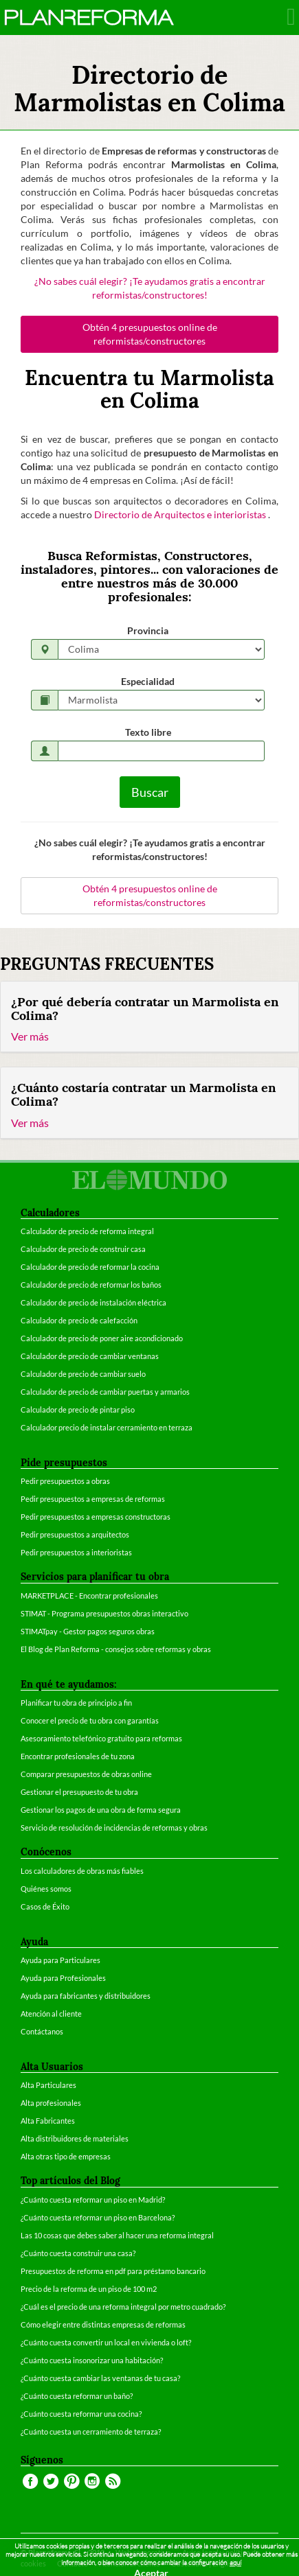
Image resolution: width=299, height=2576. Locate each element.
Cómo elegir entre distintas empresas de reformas (103, 2324)
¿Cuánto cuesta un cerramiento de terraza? (91, 2431)
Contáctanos (42, 2031)
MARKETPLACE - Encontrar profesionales (89, 1595)
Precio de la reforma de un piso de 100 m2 (89, 2288)
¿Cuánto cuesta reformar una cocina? (81, 2413)
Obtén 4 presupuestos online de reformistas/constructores (149, 334)
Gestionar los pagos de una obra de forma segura (101, 1809)
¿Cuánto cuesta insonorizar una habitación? (92, 2360)
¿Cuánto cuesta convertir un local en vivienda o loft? (106, 2342)
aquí (235, 2562)
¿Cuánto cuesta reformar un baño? (77, 2395)
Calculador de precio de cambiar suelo (83, 1373)
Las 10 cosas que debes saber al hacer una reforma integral (117, 2235)
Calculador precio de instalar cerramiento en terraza (106, 1427)
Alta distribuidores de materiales (75, 2138)
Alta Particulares (48, 2084)
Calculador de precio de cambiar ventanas (90, 1355)
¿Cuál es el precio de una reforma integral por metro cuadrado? (123, 2306)
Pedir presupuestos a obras (65, 1480)
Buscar (149, 792)
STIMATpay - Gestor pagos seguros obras (88, 1631)
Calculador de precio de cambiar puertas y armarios (105, 1391)
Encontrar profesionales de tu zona (78, 1756)
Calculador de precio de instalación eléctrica (93, 1302)
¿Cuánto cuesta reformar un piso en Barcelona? (98, 2217)
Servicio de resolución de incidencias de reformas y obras (114, 1827)
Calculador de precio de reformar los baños (91, 1284)
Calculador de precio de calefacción (79, 1320)
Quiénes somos (46, 1888)
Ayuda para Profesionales (63, 1977)
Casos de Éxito (45, 1906)
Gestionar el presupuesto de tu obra (79, 1791)
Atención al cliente (51, 2013)
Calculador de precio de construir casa (83, 1248)
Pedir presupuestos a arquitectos (75, 1534)
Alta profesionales (51, 2102)
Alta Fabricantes (48, 2120)
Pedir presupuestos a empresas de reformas (93, 1498)
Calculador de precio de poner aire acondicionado (102, 1338)
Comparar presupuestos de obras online (86, 1773)
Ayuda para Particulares (60, 1960)
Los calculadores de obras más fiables (82, 1870)
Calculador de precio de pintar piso (78, 1409)
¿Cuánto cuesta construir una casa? (78, 2253)
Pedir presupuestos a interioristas (76, 1552)
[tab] (149, 1017)
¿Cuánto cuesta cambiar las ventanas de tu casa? (100, 2378)
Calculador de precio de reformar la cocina (90, 1266)
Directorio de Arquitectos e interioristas (181, 514)
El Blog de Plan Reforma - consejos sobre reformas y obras (116, 1649)
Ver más (30, 1036)
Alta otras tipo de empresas (66, 2156)
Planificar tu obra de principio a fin (76, 1702)
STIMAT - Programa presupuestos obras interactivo (104, 1613)
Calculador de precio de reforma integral (87, 1231)
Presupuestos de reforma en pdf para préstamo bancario (113, 2270)
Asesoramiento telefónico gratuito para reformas (101, 1738)
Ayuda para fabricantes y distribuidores (86, 1995)
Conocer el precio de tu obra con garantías (90, 1720)
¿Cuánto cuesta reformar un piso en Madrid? (93, 2199)
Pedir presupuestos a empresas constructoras (95, 1516)
